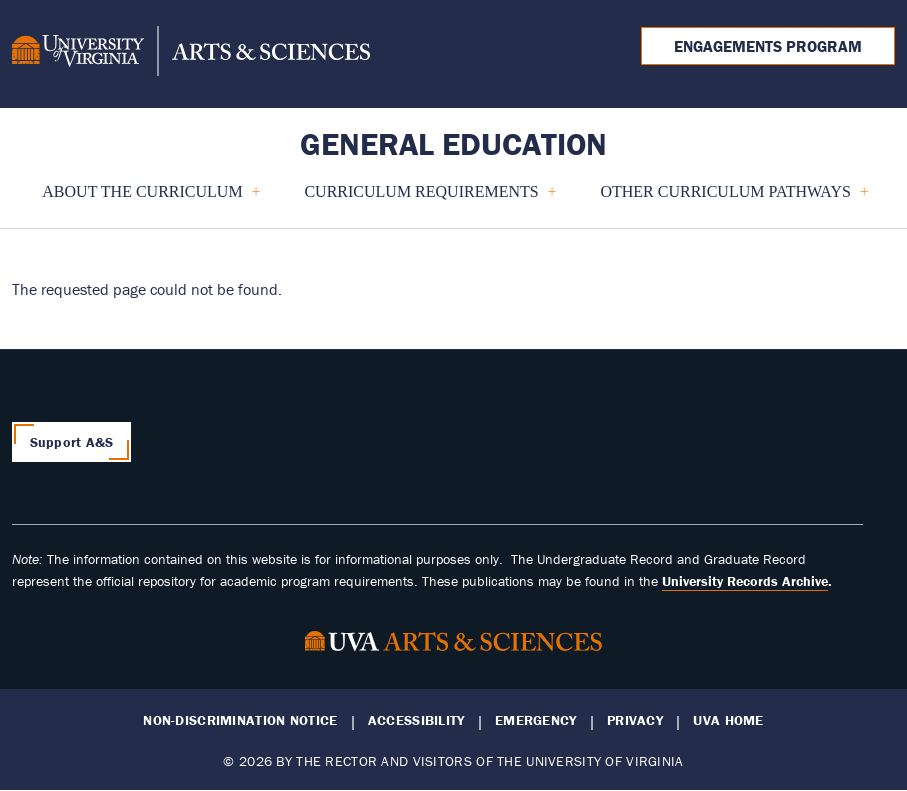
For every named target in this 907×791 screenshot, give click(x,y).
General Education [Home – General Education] (453, 143)
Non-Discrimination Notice (240, 720)
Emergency (536, 720)
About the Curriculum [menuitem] (142, 199)
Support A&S (72, 442)
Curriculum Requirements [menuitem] (421, 199)
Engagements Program (768, 46)
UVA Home (728, 720)
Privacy (635, 720)
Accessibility (416, 720)
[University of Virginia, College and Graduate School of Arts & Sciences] (191, 54)
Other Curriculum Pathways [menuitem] (725, 199)
